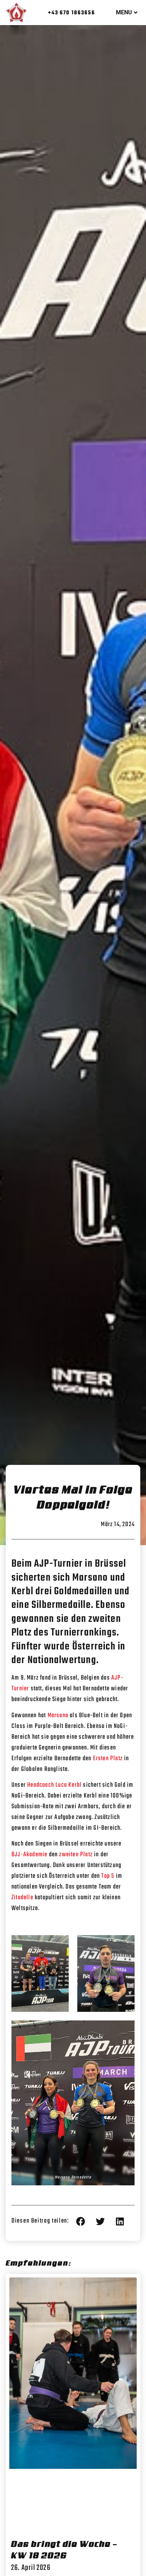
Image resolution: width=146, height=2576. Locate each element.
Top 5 (107, 1876)
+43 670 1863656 (72, 13)
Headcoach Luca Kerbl (54, 1785)
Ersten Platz (108, 1758)
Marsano (58, 1715)
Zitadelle (22, 1897)
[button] (81, 2221)
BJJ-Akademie (29, 1854)
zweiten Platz (76, 1854)
